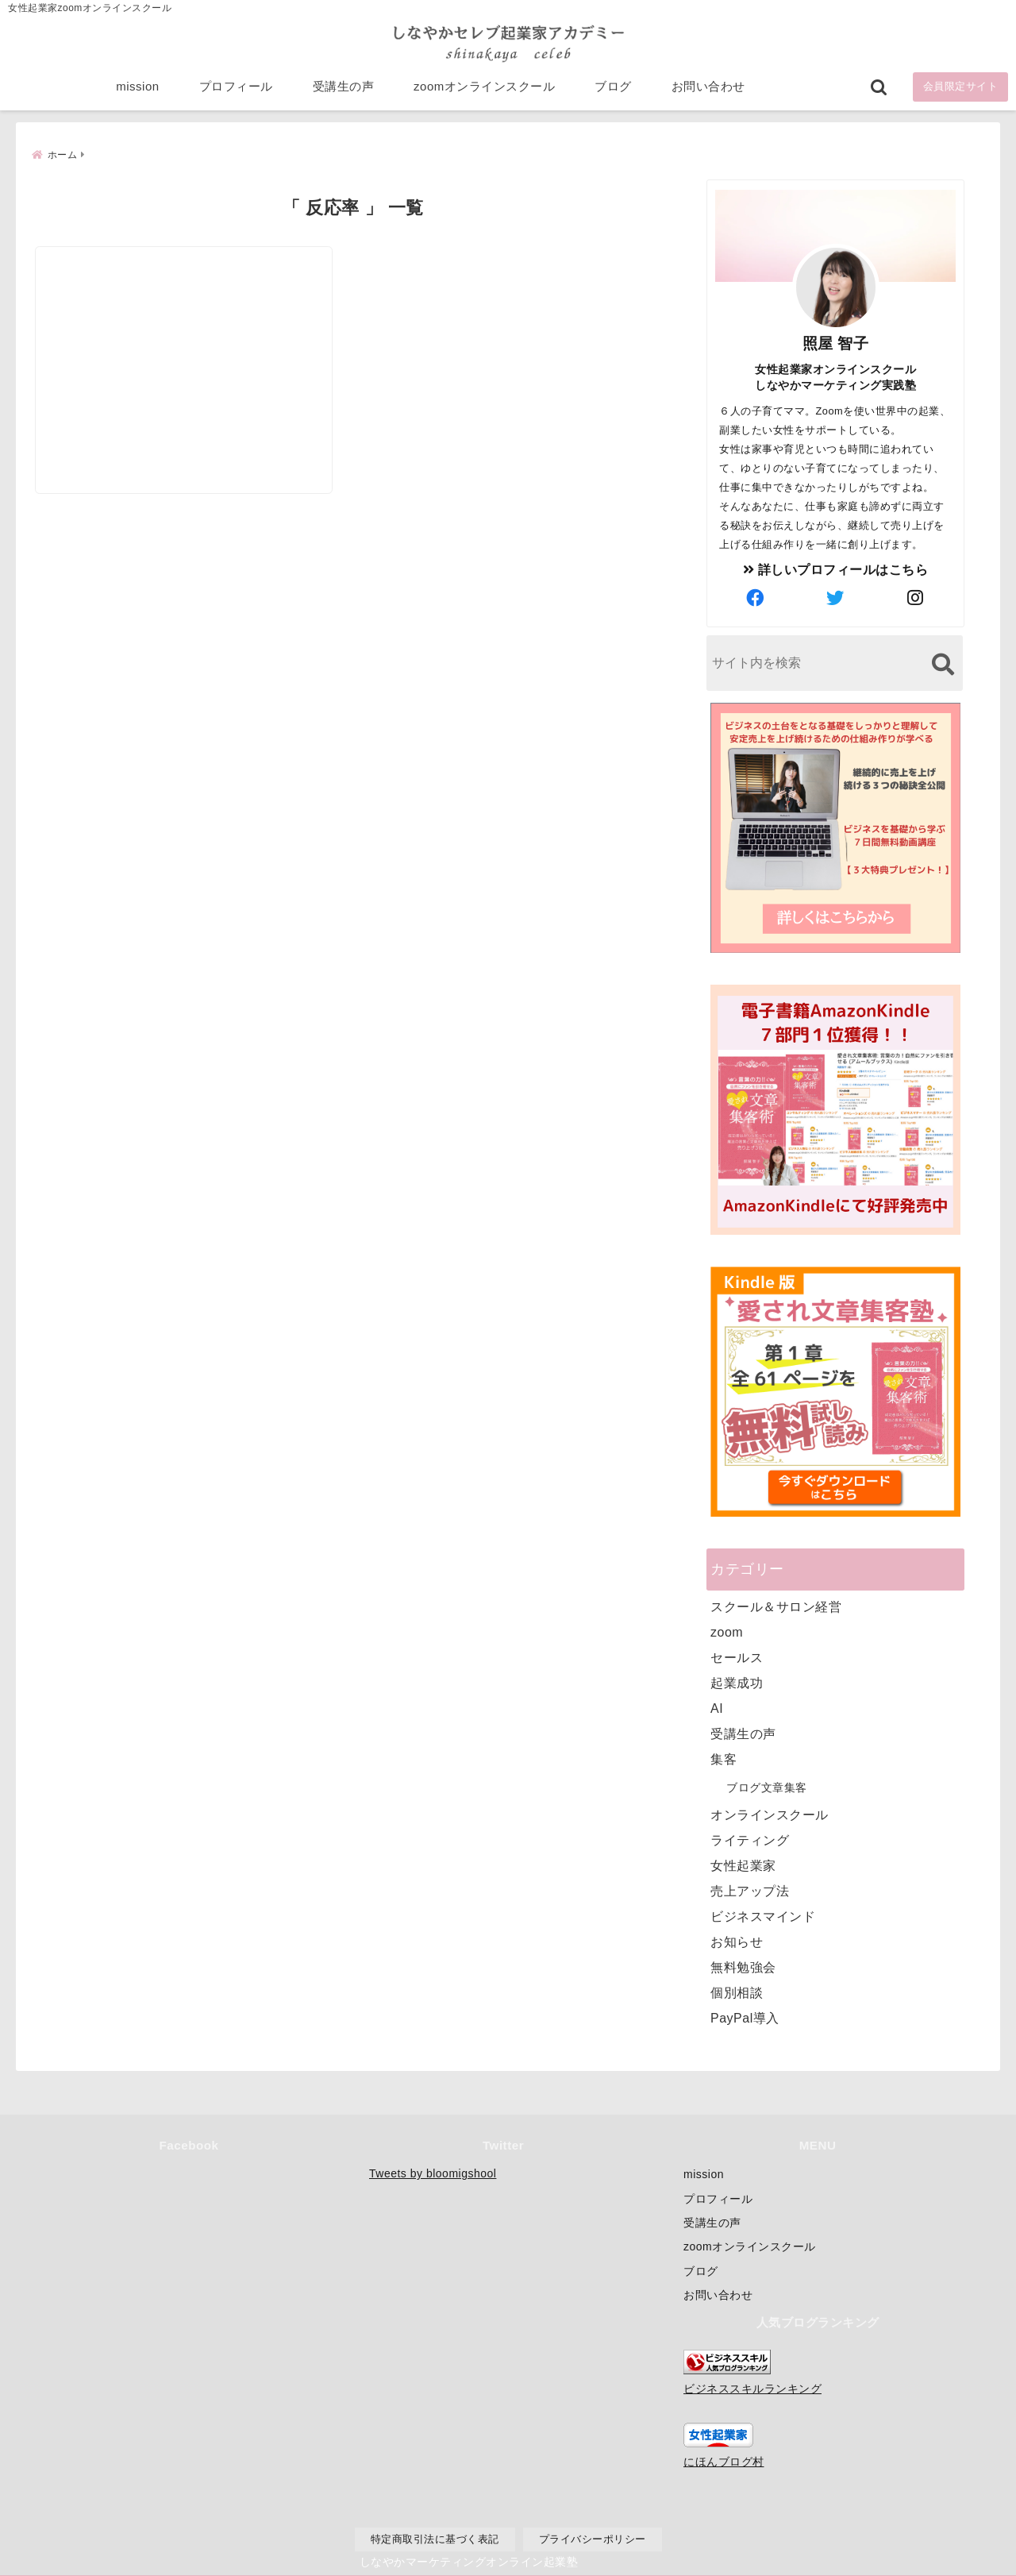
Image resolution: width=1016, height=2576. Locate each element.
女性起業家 (743, 1864)
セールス (736, 1656)
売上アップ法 (749, 1889)
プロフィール (236, 88)
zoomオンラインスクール (484, 88)
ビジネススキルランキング (752, 2388)
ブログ (613, 88)
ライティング (749, 1838)
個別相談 (736, 1991)
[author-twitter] (836, 597)
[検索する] (942, 663)
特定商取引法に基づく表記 (435, 2539)
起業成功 (736, 1681)
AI (716, 1707)
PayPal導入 (744, 2016)
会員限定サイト (961, 88)
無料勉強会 (743, 1965)
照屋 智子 (835, 342)
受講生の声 (344, 88)
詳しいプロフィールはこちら (836, 568)
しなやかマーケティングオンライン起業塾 (469, 2560)
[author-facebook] (756, 597)
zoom (726, 1630)
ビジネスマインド (762, 1915)
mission (137, 88)
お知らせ (736, 1940)
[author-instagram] (916, 597)
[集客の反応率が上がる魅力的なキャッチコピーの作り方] (191, 327)
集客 (723, 1757)
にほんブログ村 (723, 2461)
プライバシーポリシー (592, 2539)
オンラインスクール (769, 1813)
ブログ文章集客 (766, 1786)
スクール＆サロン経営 (775, 1605)
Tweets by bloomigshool (432, 2173)
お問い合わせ (708, 88)
